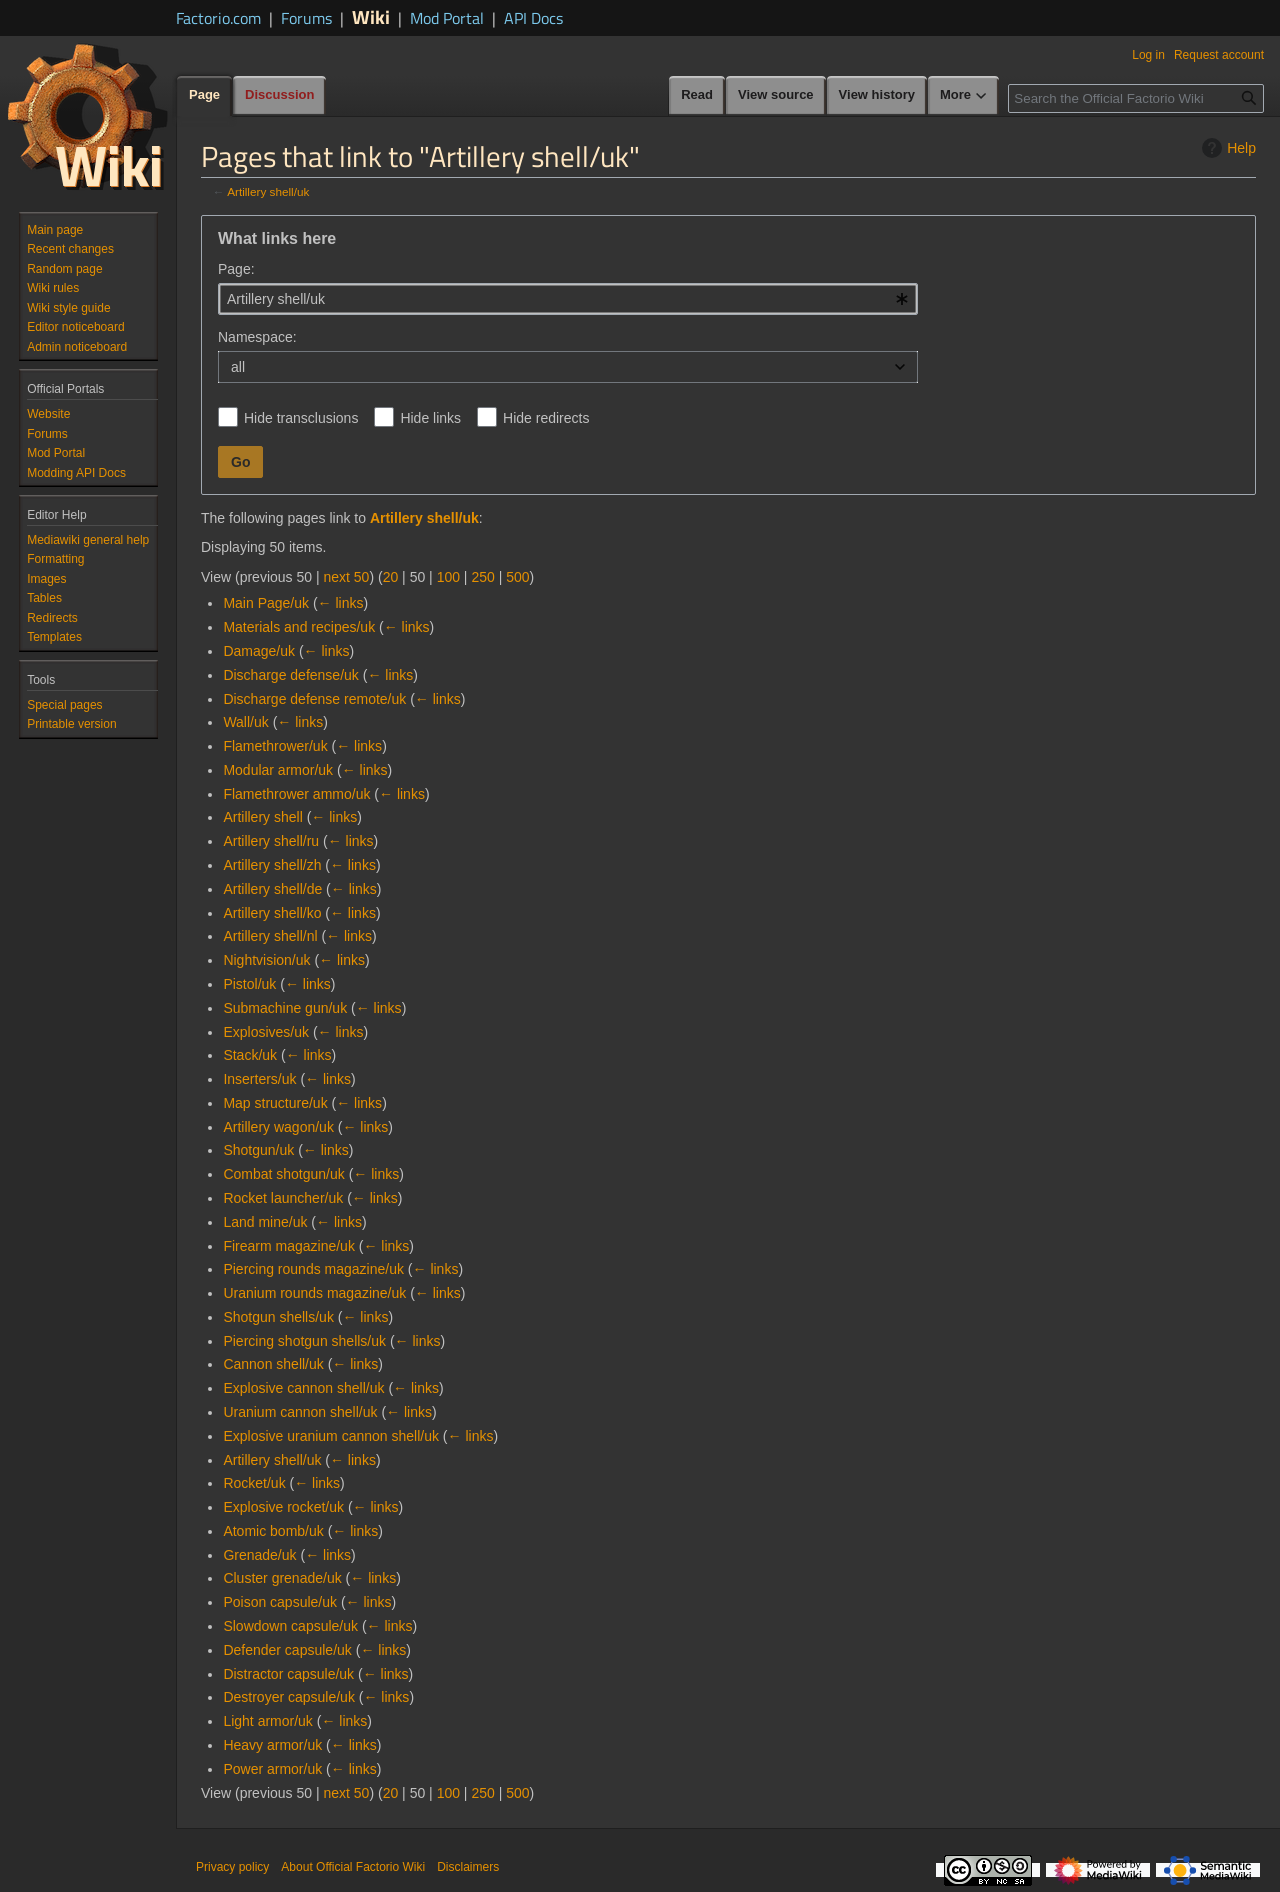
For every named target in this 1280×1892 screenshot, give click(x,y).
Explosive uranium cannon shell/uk (331, 1436)
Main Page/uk (266, 603)
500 (517, 577)
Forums (306, 18)
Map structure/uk (275, 1103)
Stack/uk (250, 1055)
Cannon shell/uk (273, 1364)
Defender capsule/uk (287, 1650)
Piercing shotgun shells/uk (304, 1341)
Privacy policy (232, 1867)
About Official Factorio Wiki (353, 1867)
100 (448, 577)
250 (482, 577)
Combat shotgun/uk (283, 1174)
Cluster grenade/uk (282, 1578)
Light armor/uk (267, 1721)
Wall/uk (245, 722)
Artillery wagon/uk (278, 1127)
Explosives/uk (266, 1032)
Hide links (430, 418)
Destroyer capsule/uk (289, 1697)
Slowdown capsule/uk (290, 1626)
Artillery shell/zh (272, 865)
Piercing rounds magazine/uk (313, 1269)
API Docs (533, 18)
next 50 (346, 577)
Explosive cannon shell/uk (303, 1388)
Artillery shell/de (272, 889)
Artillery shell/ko (272, 913)
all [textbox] (238, 367)
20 (391, 577)
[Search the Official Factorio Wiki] (1136, 98)
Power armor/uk (272, 1769)
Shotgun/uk (258, 1150)
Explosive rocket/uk (283, 1507)
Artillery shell (262, 817)
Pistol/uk (249, 984)
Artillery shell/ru (271, 841)
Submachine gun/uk (285, 1008)
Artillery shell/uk (268, 191)
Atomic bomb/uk (273, 1531)
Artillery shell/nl (270, 936)
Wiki (371, 16)
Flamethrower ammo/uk (296, 794)
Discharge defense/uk (290, 675)
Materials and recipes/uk (299, 627)
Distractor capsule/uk (288, 1674)
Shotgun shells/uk (278, 1317)
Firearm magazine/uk (289, 1246)
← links (341, 603)
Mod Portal (447, 18)
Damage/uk (259, 651)
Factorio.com (218, 18)
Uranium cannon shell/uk (300, 1412)
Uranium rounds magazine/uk (314, 1293)
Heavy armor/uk (272, 1745)
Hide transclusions (301, 418)
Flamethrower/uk (275, 746)
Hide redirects (546, 418)
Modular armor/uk (278, 770)
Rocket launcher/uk (283, 1198)
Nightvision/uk (266, 960)
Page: (236, 269)
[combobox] (568, 299)
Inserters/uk (259, 1079)
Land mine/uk (265, 1222)
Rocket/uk (254, 1483)
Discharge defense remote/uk (314, 699)
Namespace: (257, 337)
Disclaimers (468, 1867)
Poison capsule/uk (280, 1602)
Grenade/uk (259, 1555)
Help (1226, 148)
